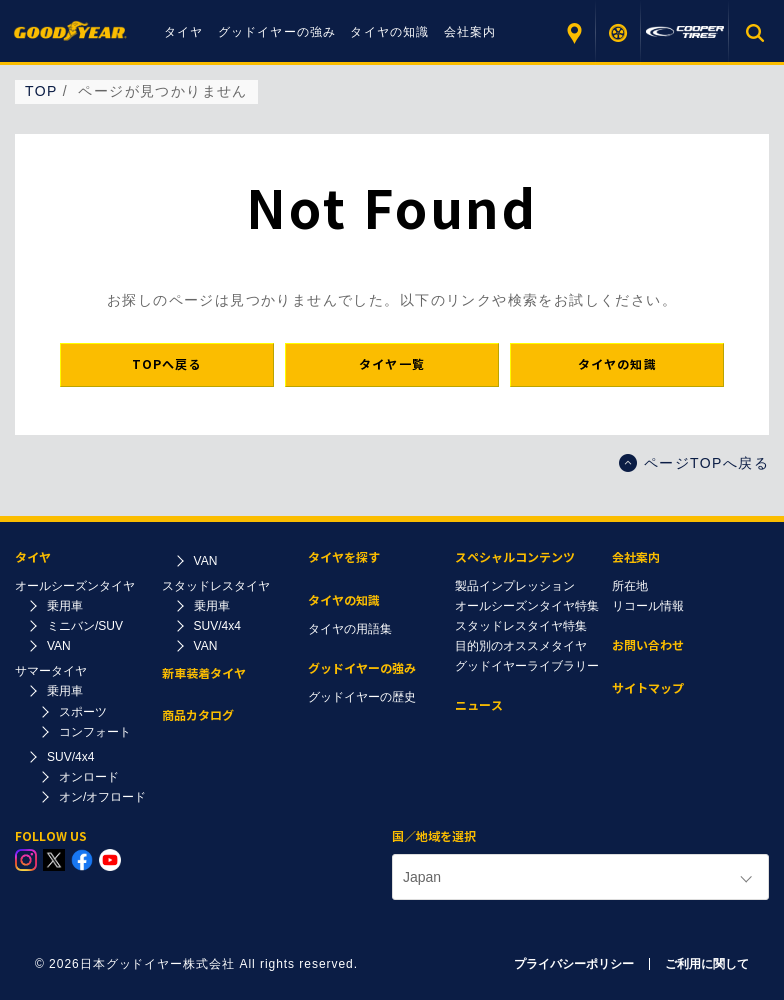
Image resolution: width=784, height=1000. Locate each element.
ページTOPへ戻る (694, 463)
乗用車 (65, 606)
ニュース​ (479, 705)
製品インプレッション (515, 586)
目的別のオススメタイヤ (521, 646)
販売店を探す (573, 32)
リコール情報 (648, 606)
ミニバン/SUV (85, 626)
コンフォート (95, 732)
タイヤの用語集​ (350, 629)
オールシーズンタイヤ (75, 586)
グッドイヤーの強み (277, 32)
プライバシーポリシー (574, 964)
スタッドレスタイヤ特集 (521, 626)
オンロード (89, 777)
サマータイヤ (51, 671)
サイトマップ (648, 688)
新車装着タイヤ (204, 673)
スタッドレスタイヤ (216, 586)
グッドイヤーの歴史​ (362, 697)
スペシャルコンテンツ (515, 557)
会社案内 (470, 32)
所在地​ (630, 586)
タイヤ (184, 32)
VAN (59, 646)
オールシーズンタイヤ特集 (527, 606)
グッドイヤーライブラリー (527, 666)
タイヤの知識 (389, 32)
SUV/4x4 (70, 757)
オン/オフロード (102, 797)
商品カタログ (198, 715)
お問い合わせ (648, 645)
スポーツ (83, 712)
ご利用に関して (707, 964)
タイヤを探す (618, 32)
